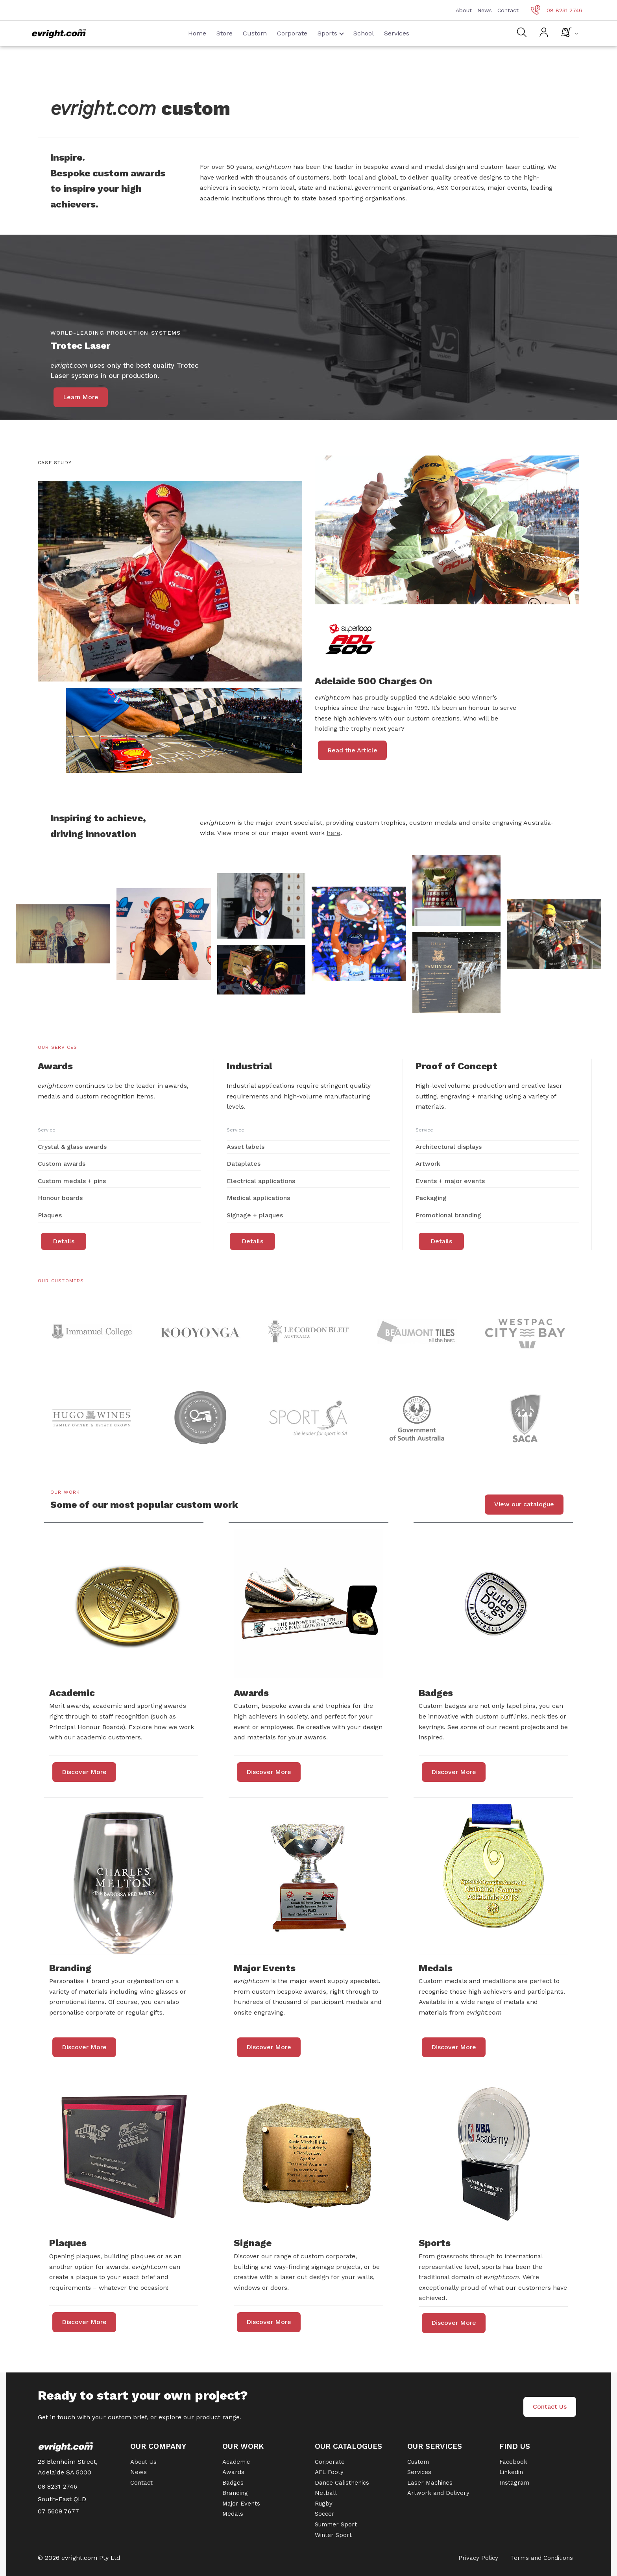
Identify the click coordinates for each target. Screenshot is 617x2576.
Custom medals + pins (72, 1181)
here (333, 833)
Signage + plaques (255, 1215)
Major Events (241, 2503)
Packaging (431, 1198)
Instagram (514, 2482)
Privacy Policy (478, 2557)
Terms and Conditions (542, 2557)
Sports (331, 33)
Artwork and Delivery (438, 2492)
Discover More (84, 1772)
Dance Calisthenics (342, 2482)
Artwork (428, 1163)
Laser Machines (430, 2482)
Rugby (324, 2503)
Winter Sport (333, 2535)
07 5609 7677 (58, 2511)
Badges (233, 2482)
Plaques (50, 1215)
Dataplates (243, 1163)
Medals (232, 2513)
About (464, 10)
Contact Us (550, 2406)
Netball (326, 2492)
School (363, 33)
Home (197, 33)
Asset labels (245, 1146)
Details (63, 1241)
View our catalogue (524, 1504)
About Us (143, 2461)
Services (396, 33)
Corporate (292, 33)
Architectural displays (449, 1146)
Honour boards (60, 1198)
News (484, 10)
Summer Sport (336, 2524)
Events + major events (450, 1181)
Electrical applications (261, 1181)
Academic (236, 2461)
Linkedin (511, 2472)
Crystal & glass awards (72, 1146)
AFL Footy (329, 2472)
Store (224, 33)
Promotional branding (448, 1215)
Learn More (80, 397)
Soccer (324, 2513)
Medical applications (258, 1198)
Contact (508, 10)
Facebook (513, 2461)
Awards (233, 2472)
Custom (255, 33)
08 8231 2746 (556, 10)
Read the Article (352, 750)
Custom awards (61, 1163)
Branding (235, 2492)
